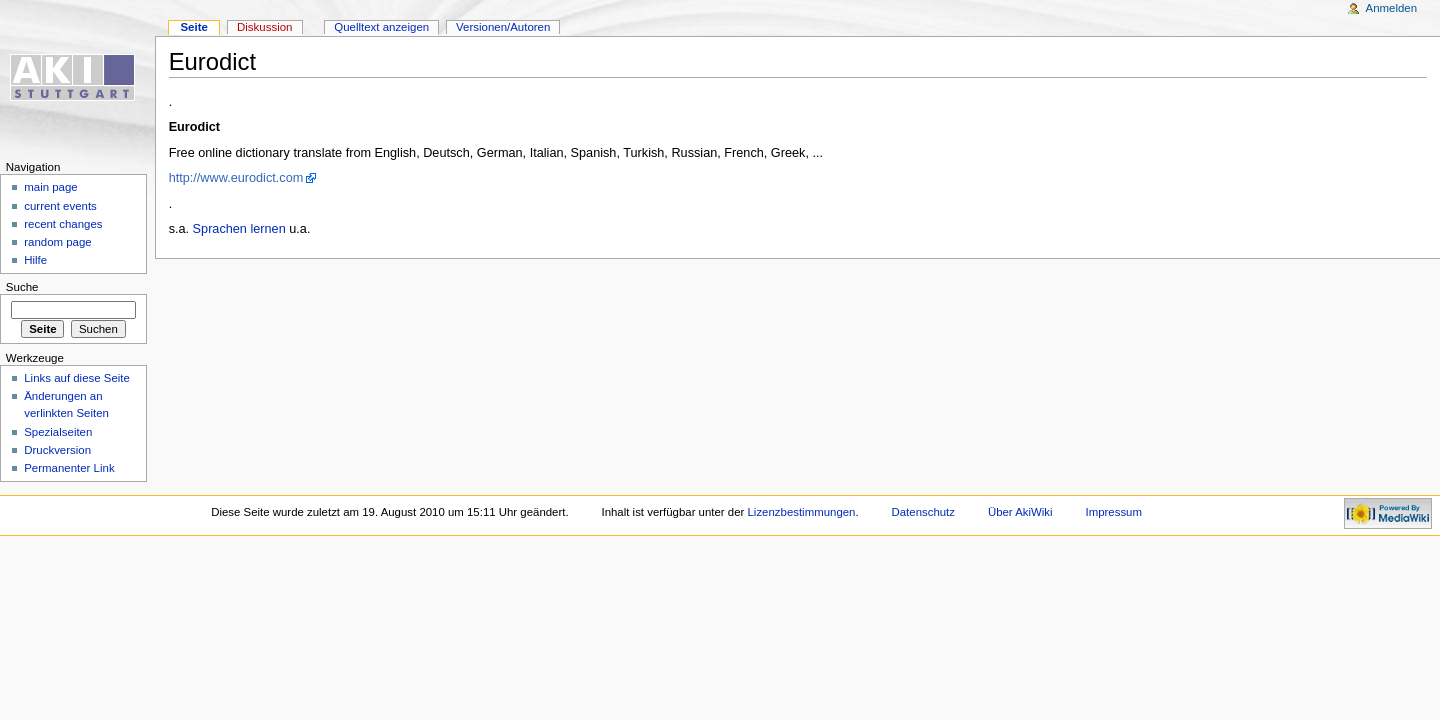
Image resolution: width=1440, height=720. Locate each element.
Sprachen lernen (239, 229)
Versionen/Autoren (503, 27)
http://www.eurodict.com (236, 178)
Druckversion (57, 450)
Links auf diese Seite (77, 378)
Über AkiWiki (1020, 512)
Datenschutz (924, 512)
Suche (22, 287)
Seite (193, 27)
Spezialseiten (58, 432)
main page (51, 187)
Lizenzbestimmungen (802, 512)
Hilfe (35, 260)
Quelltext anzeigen (381, 27)
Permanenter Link (69, 468)
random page (58, 242)
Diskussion (264, 27)
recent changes (63, 224)
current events (60, 206)
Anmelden (1392, 8)
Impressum (1114, 512)
